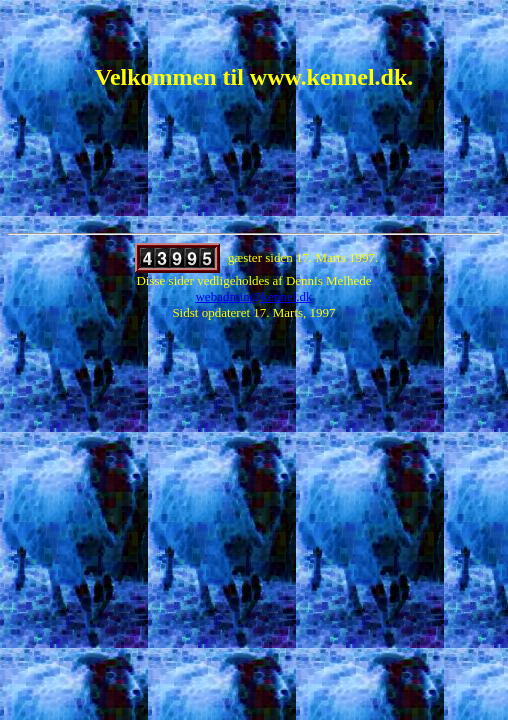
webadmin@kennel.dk (253, 296)
